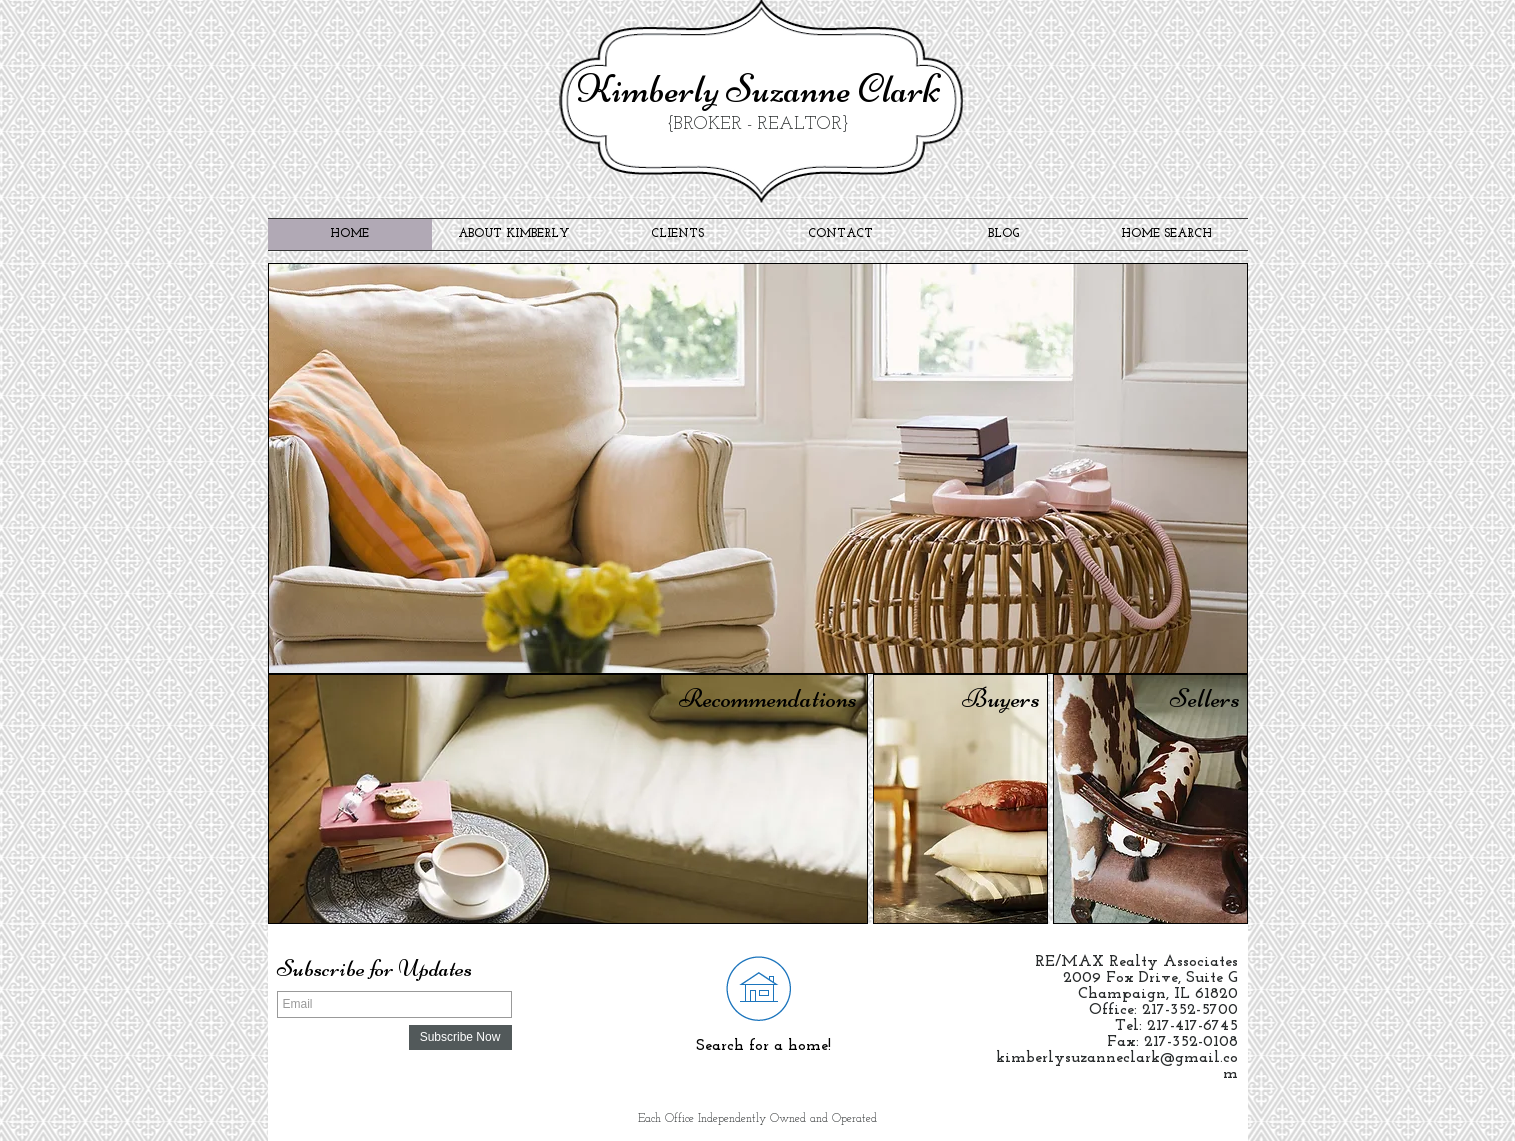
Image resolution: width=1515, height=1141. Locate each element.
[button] (758, 468)
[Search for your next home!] (758, 987)
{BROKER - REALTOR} (758, 124)
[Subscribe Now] (460, 1037)
